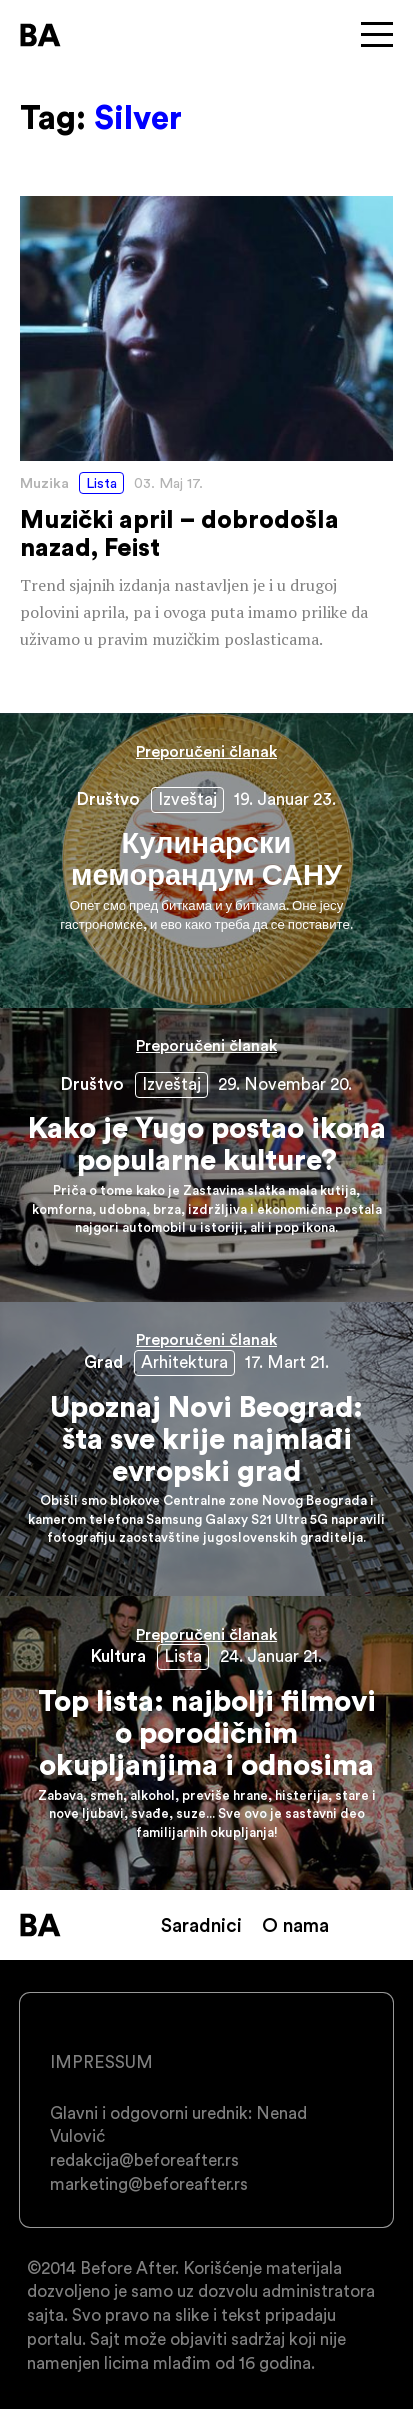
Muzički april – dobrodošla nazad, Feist (206, 425)
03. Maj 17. (168, 483)
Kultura (118, 1656)
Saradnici (201, 1925)
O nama (295, 1925)
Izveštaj (187, 799)
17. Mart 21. (287, 1362)
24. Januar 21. (271, 1656)
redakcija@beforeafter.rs (144, 2160)
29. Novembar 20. (285, 1084)
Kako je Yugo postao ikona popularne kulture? (206, 1155)
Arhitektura (184, 1362)
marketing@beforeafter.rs (149, 2184)
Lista (101, 483)
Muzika (44, 483)
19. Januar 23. (285, 799)
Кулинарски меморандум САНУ (206, 860)
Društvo (108, 799)
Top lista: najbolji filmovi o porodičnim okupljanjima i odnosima (206, 1743)
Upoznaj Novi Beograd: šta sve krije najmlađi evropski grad (206, 1449)
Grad (103, 1362)
